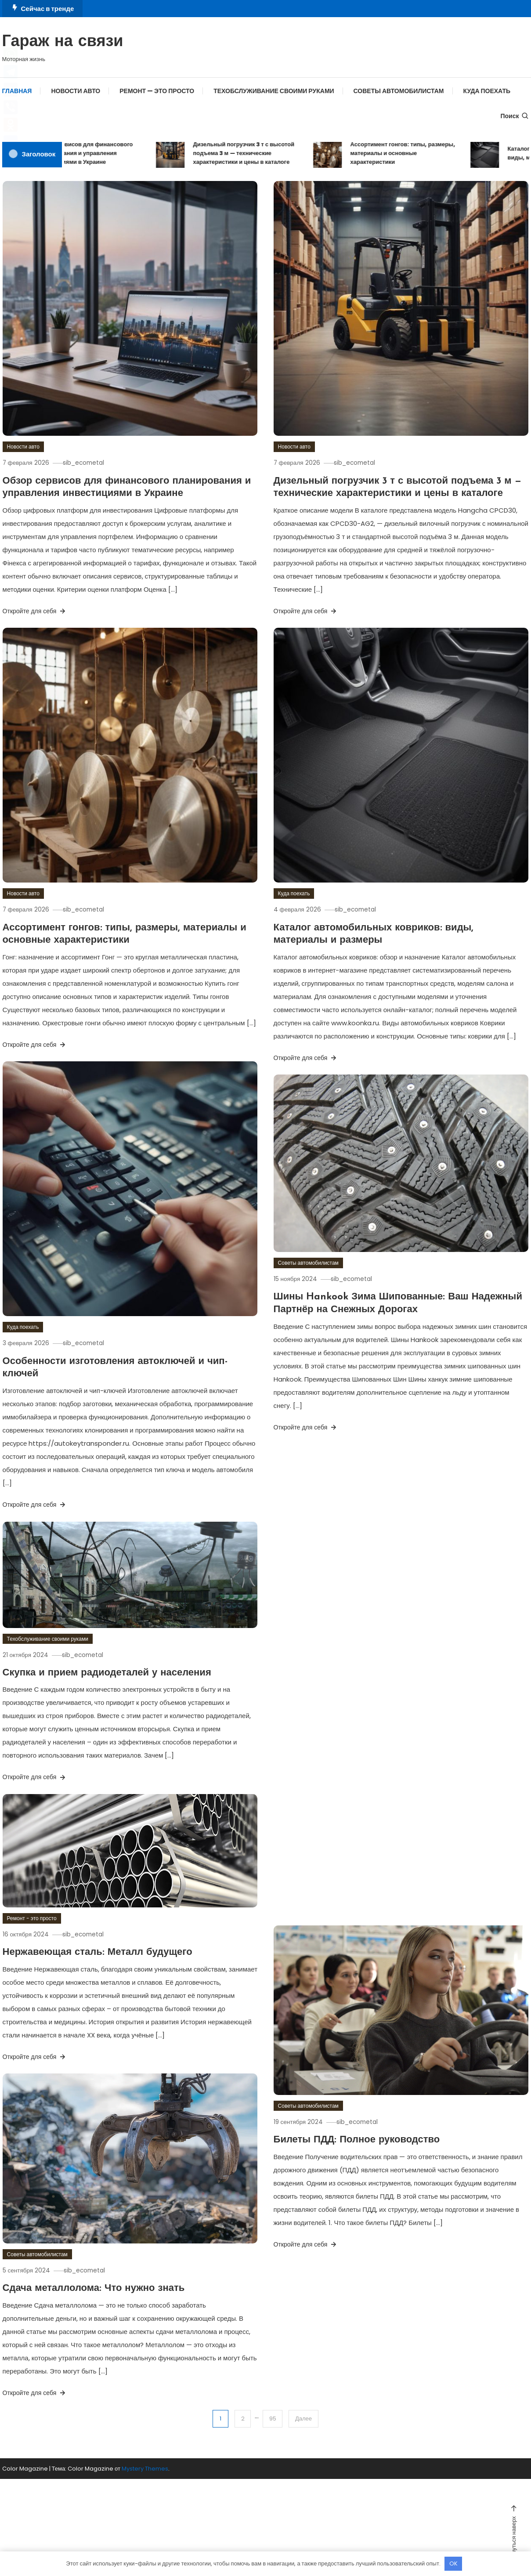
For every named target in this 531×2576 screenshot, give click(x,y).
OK (453, 2563)
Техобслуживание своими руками (273, 91)
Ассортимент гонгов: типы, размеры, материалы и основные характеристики (415, 153)
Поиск (514, 116)
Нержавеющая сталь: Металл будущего (97, 1952)
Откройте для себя (35, 611)
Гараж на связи (62, 42)
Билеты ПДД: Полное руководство (357, 2140)
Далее (305, 2418)
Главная (17, 91)
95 (272, 2418)
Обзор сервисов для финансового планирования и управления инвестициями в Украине (96, 153)
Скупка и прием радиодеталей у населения (107, 1673)
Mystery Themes (145, 2468)
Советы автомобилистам (399, 91)
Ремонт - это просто (32, 1918)
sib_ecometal (92, 462)
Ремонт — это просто (156, 91)
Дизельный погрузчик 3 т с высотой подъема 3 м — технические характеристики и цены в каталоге (256, 153)
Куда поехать (487, 91)
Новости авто (75, 91)
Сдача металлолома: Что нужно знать (94, 2288)
